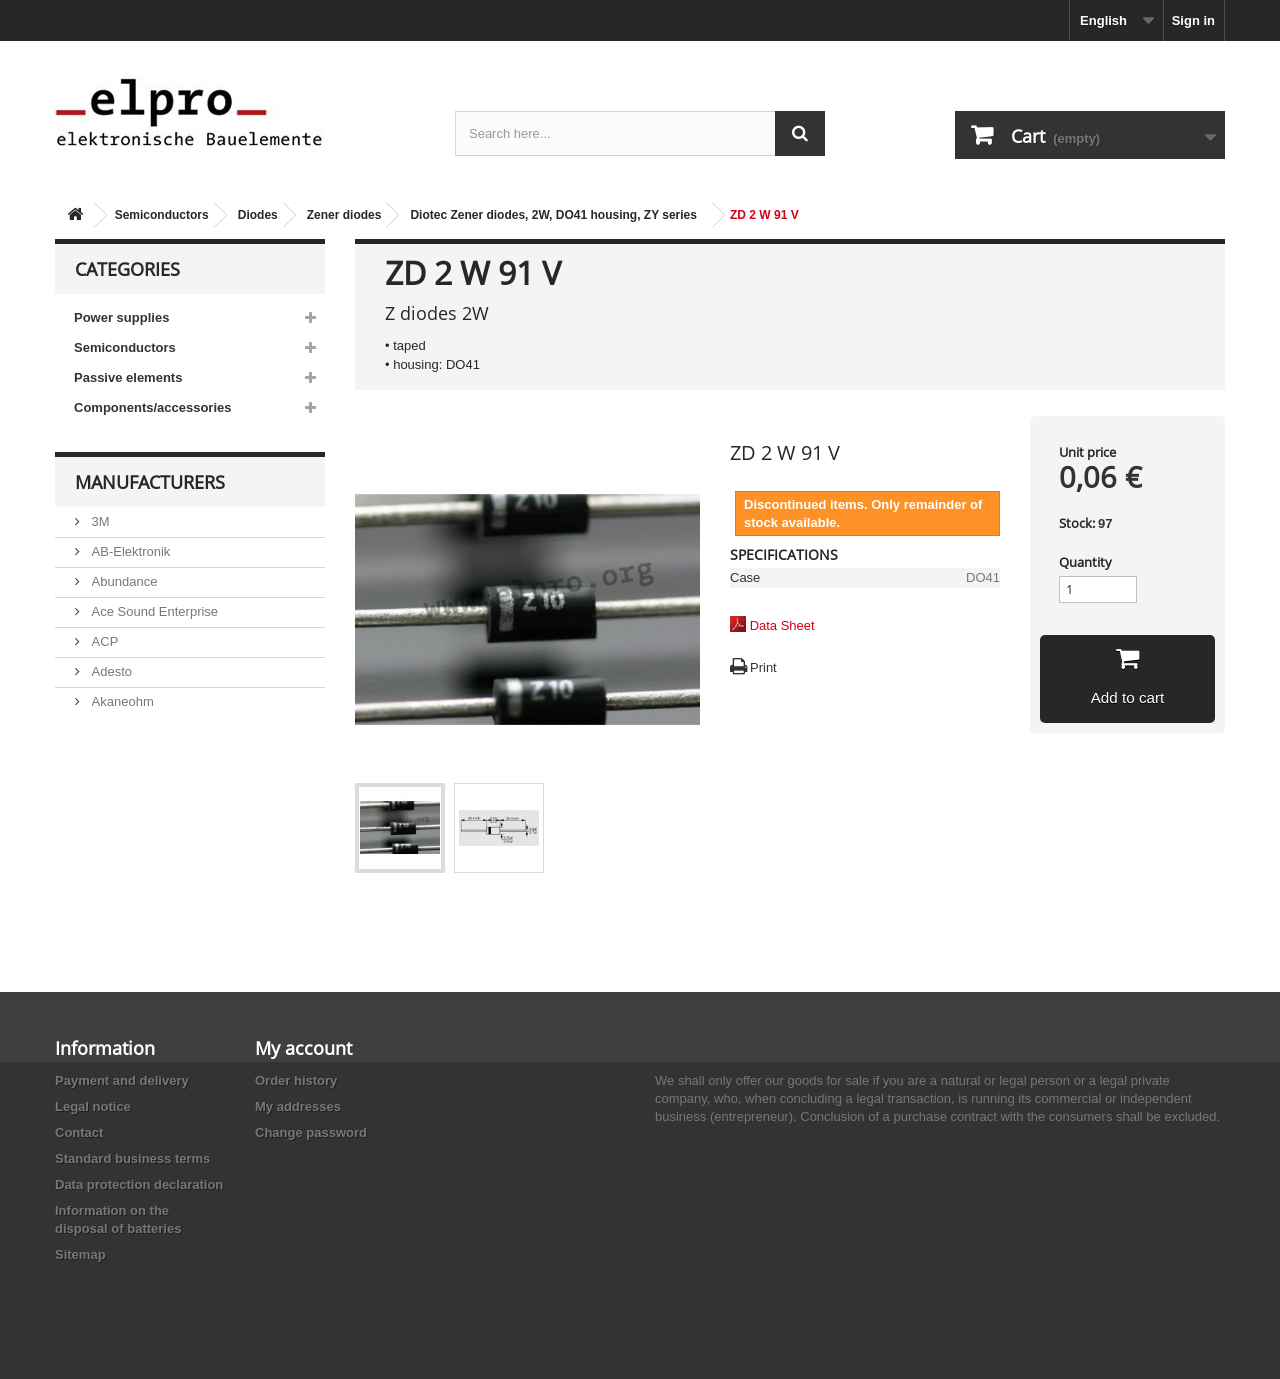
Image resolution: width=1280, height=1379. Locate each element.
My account (303, 1048)
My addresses (298, 1106)
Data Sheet (782, 625)
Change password (311, 1132)
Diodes (258, 215)
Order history (296, 1080)
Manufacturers (150, 482)
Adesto (110, 671)
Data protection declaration (139, 1184)
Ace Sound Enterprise (153, 611)
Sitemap (80, 1254)
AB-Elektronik (129, 551)
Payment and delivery (122, 1080)
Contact (79, 1132)
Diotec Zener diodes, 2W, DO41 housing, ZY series (553, 215)
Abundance (122, 581)
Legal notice (93, 1106)
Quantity (1085, 562)
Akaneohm (121, 701)
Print (763, 667)
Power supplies (121, 317)
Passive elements (128, 377)
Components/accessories (153, 407)
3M (99, 521)
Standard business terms (132, 1158)
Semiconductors (162, 215)
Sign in (1193, 20)
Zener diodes (344, 215)
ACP (103, 641)
